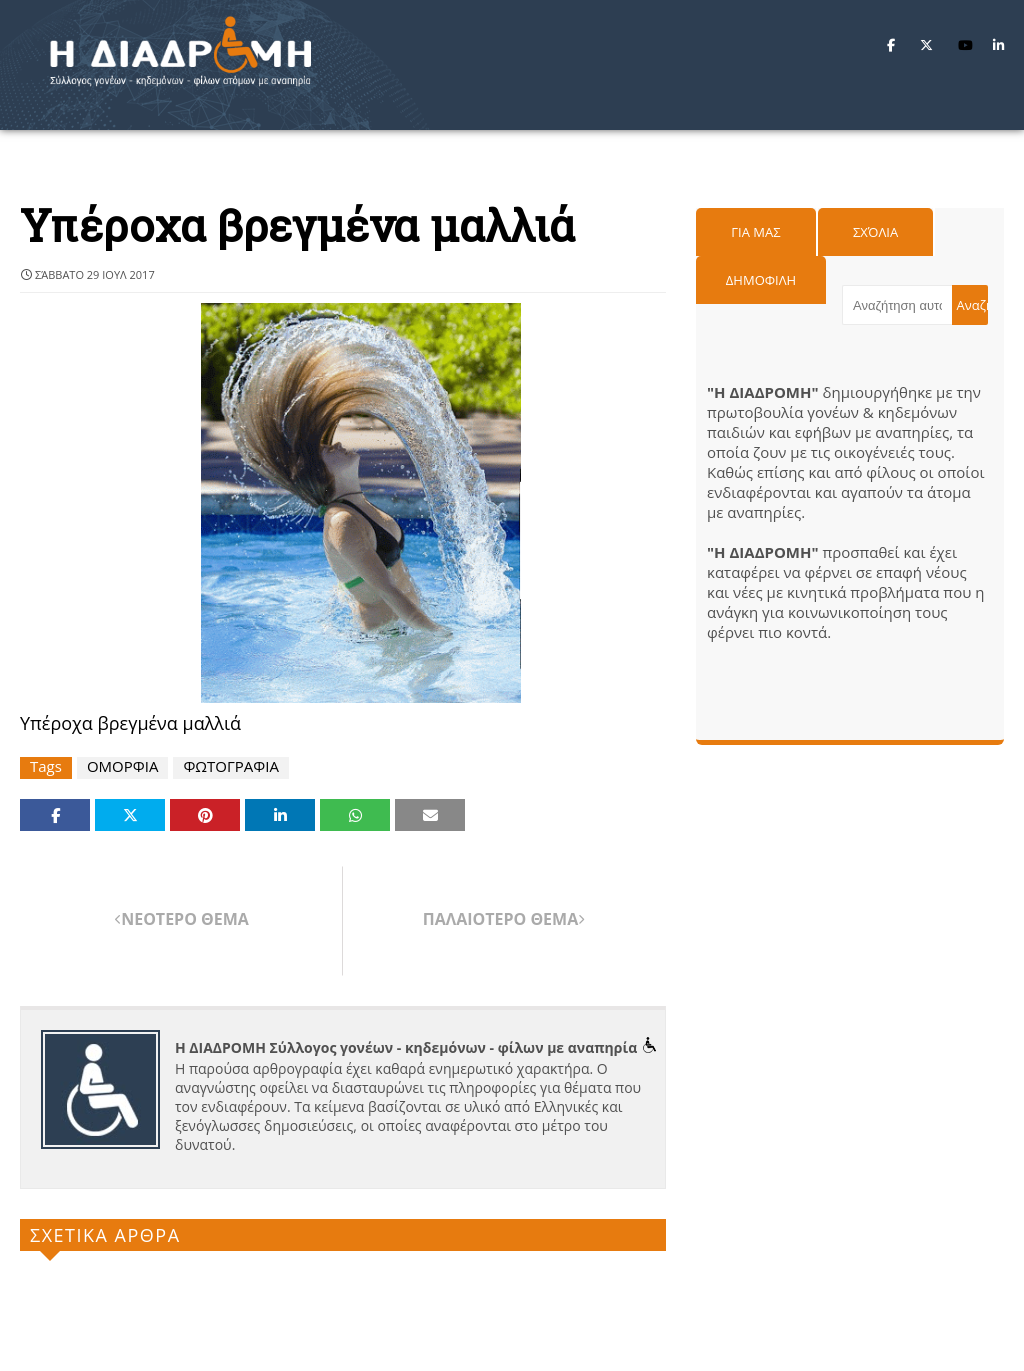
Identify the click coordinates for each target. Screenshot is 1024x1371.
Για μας (755, 232)
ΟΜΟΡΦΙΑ (122, 766)
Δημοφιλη (761, 280)
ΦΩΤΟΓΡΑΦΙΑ (231, 766)
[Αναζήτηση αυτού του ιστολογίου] (897, 305)
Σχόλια (875, 232)
